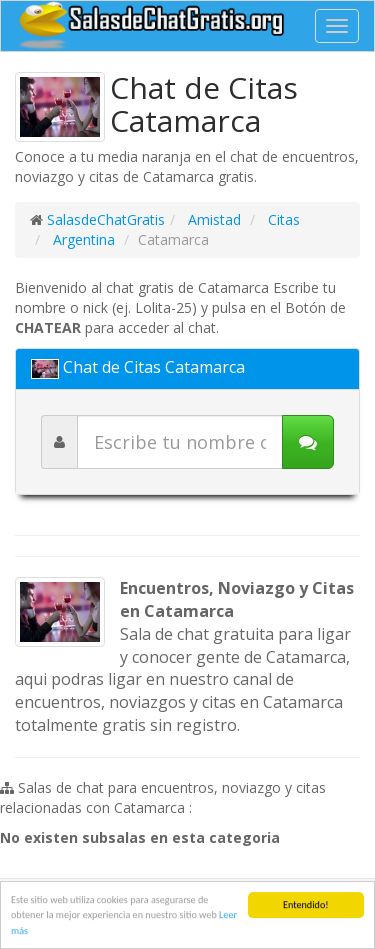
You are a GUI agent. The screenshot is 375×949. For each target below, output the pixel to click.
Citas (282, 219)
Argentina (82, 239)
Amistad (212, 219)
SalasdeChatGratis (106, 219)
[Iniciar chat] (308, 442)
